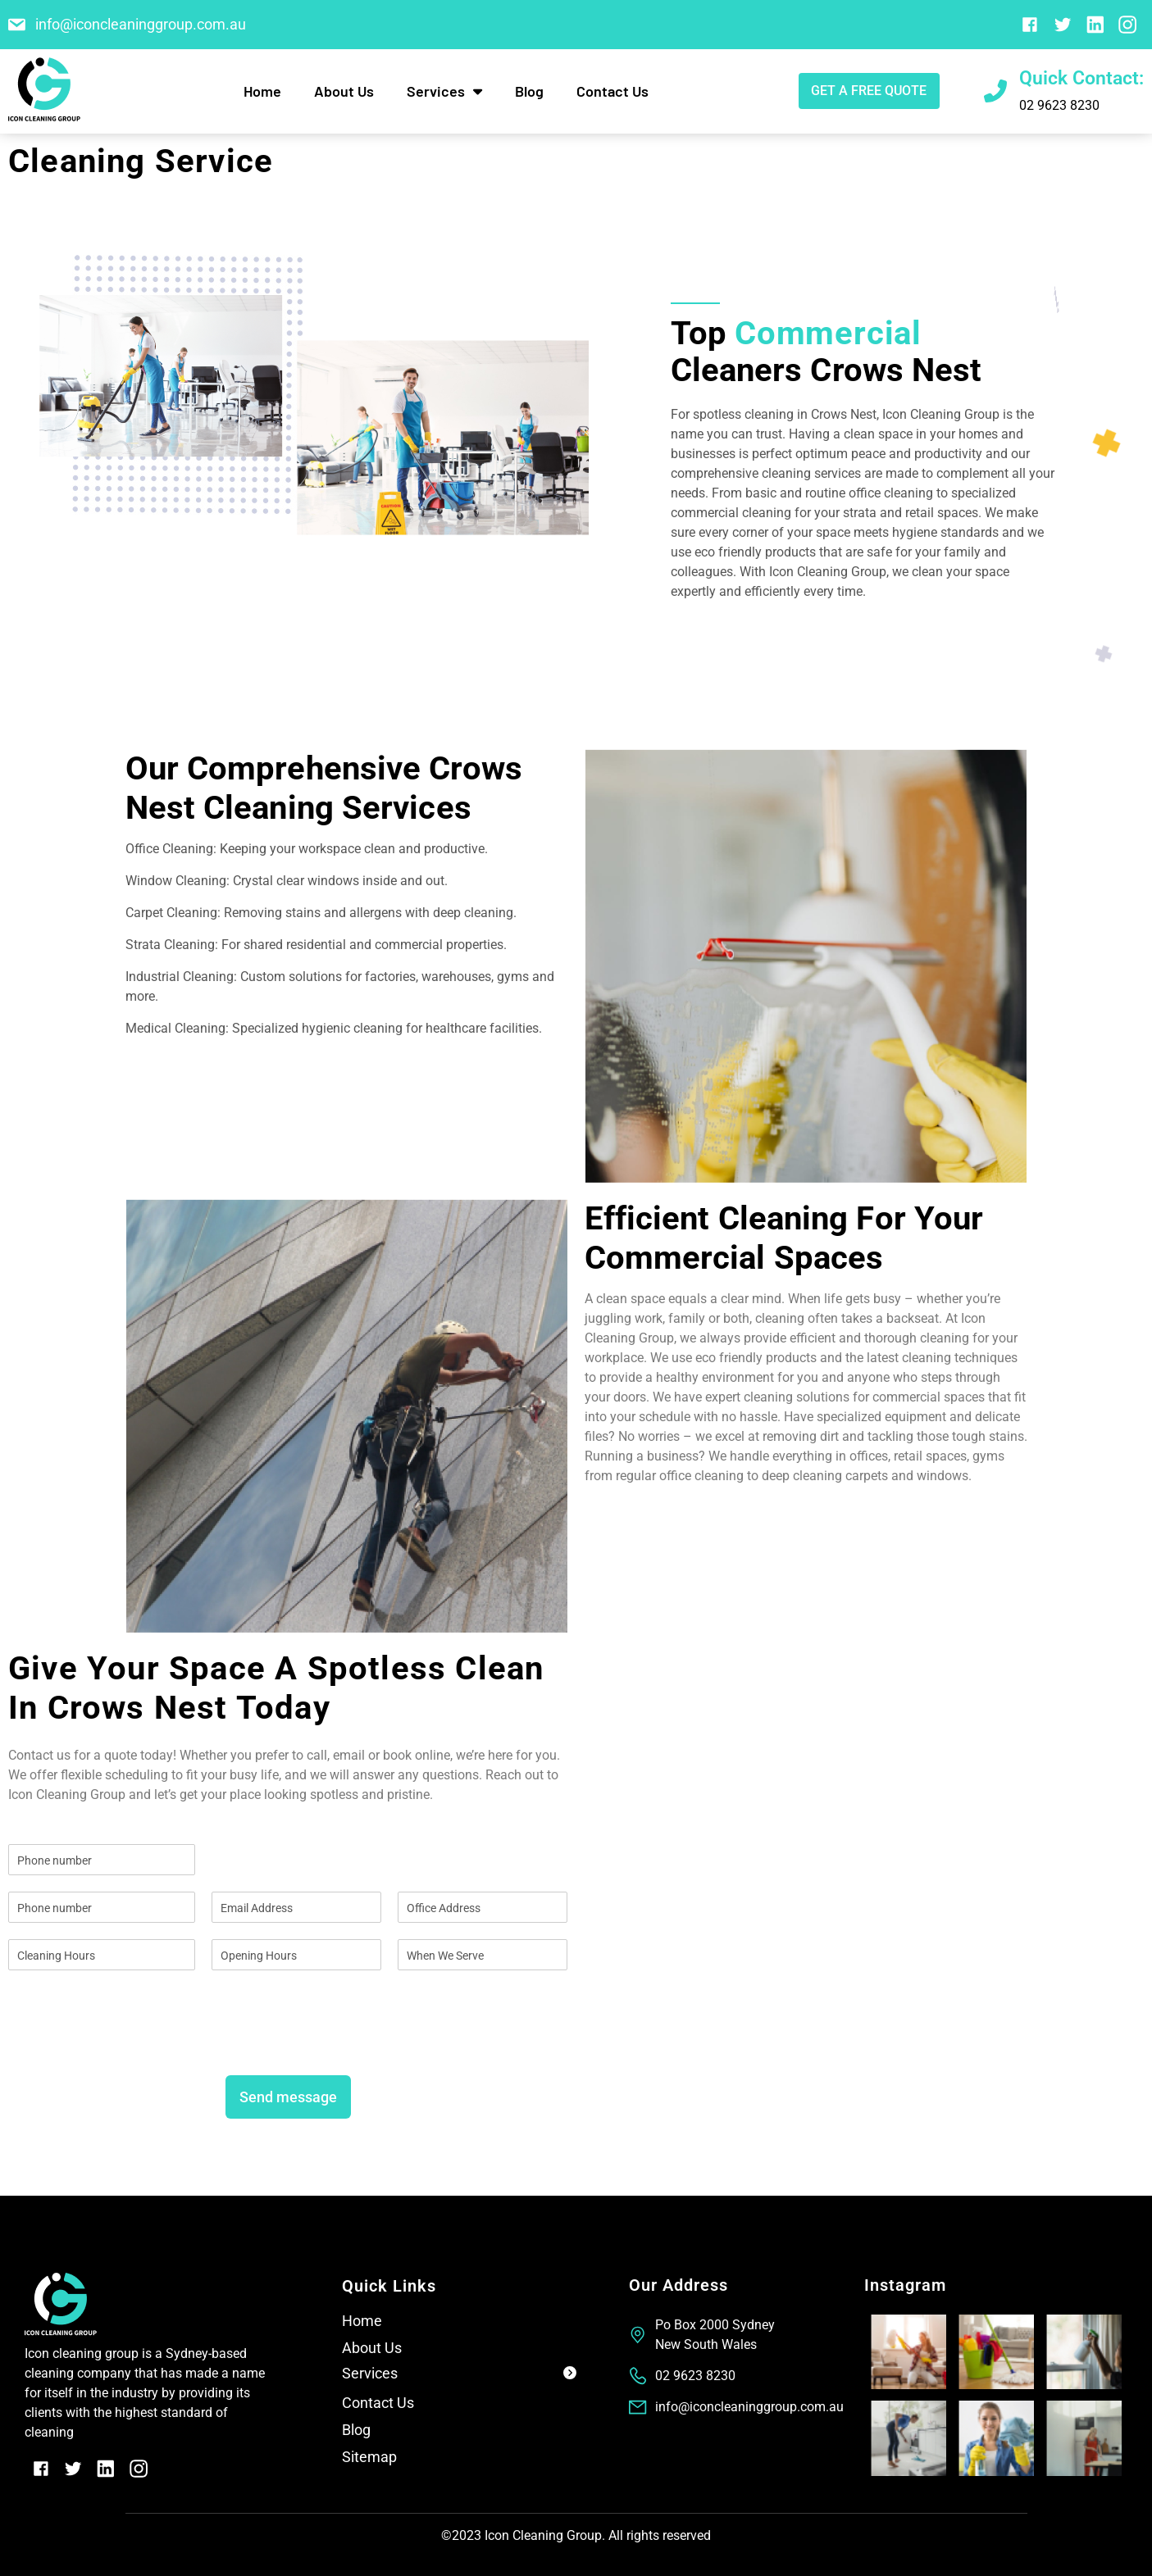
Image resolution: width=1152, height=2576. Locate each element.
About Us (344, 91)
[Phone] (101, 1907)
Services (444, 91)
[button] (459, 2376)
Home (262, 91)
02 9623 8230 (1059, 105)
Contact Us (612, 91)
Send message (288, 2097)
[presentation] (132, 2048)
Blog (529, 91)
